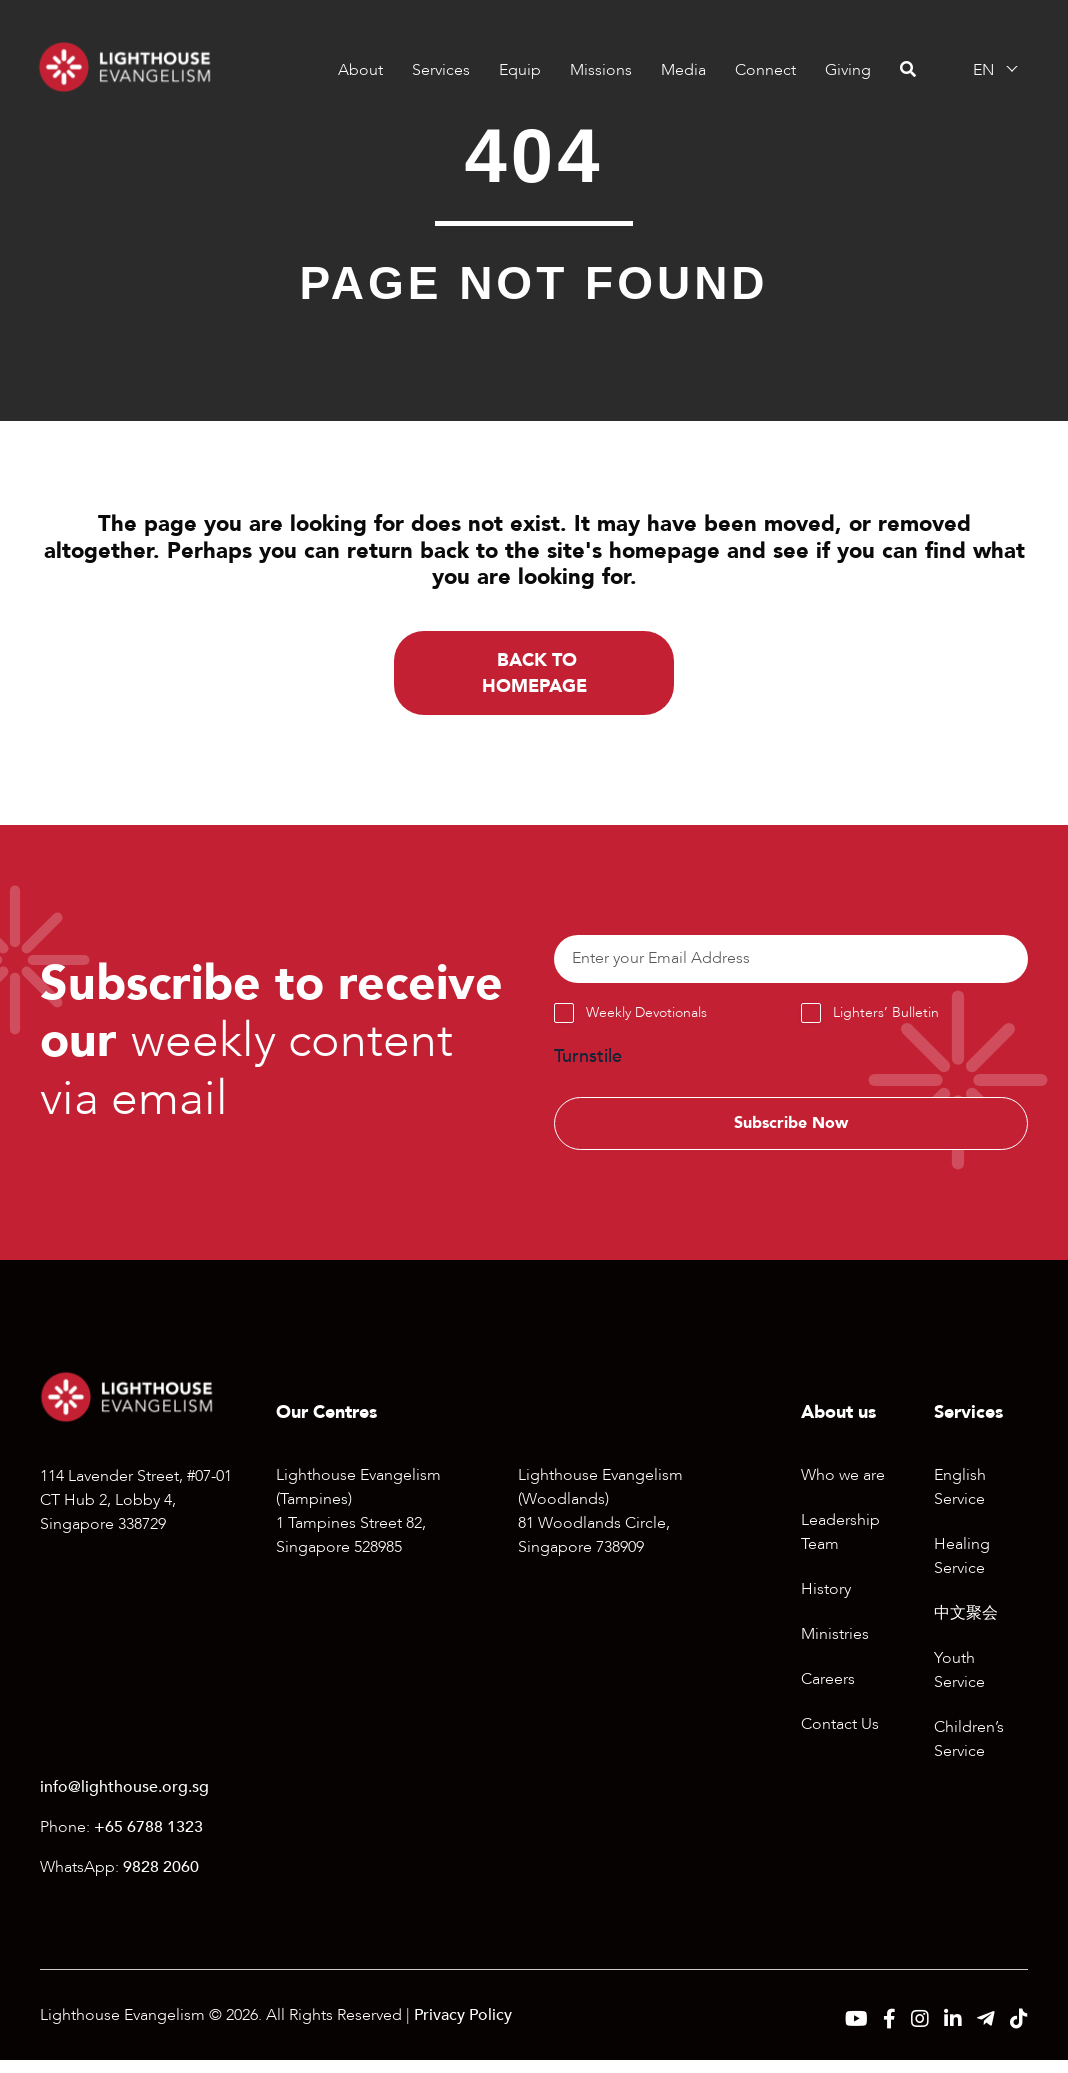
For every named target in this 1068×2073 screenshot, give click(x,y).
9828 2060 (161, 1880)
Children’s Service (969, 1753)
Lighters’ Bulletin (886, 1021)
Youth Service (959, 1684)
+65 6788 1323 (148, 1840)
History (826, 1603)
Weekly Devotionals (646, 1021)
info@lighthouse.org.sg (124, 1800)
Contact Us (840, 1738)
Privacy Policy (463, 2028)
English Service (960, 1501)
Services (439, 70)
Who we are (843, 1489)
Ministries (835, 1648)
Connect (763, 70)
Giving (846, 70)
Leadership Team (840, 1546)
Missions (599, 70)
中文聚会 (966, 1627)
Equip (518, 70)
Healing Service (962, 1570)
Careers (828, 1693)
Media (681, 70)
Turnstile (588, 1064)
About (358, 70)
